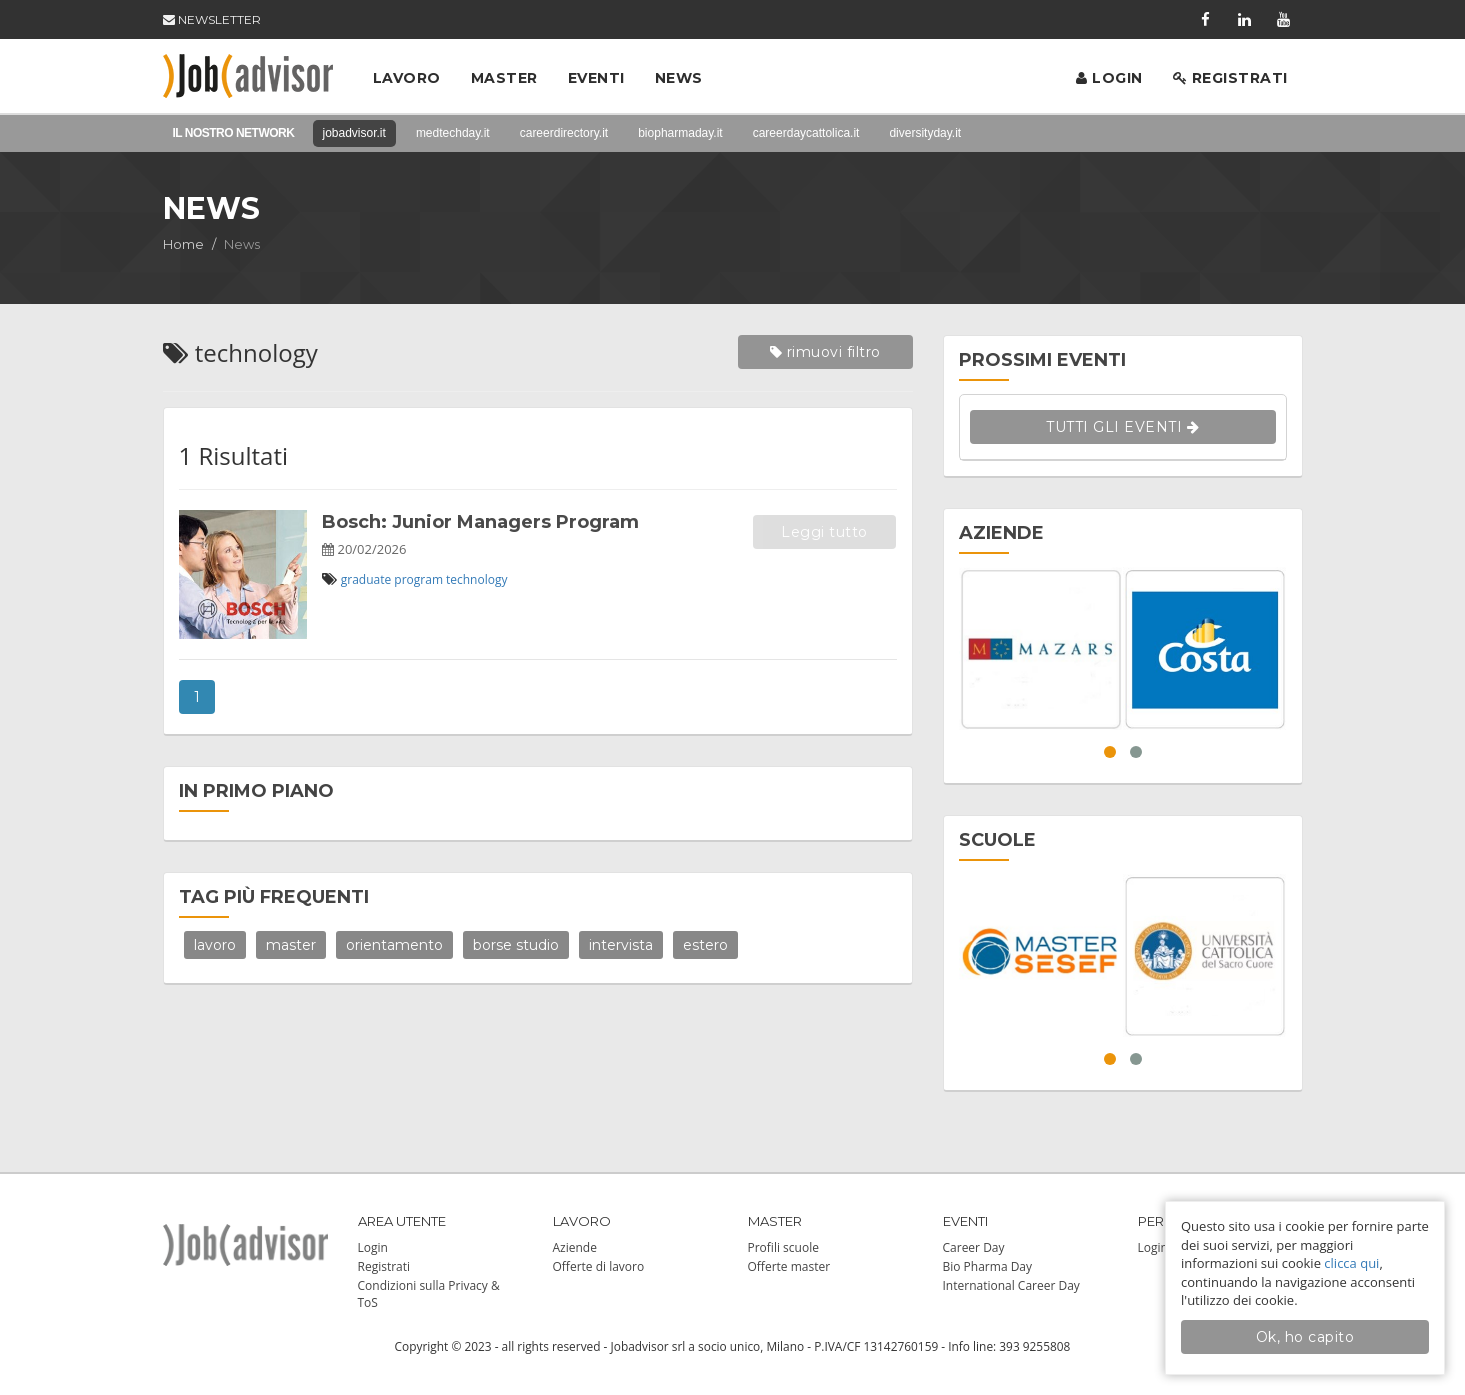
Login (1109, 78)
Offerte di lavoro (599, 1266)
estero (705, 945)
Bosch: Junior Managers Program (480, 522)
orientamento (394, 945)
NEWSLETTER (212, 19)
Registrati (1230, 78)
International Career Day (1011, 1285)
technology (476, 579)
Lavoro (407, 78)
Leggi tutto (824, 532)
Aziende (575, 1247)
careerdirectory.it (564, 133)
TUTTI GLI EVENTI (1122, 427)
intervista (621, 945)
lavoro (215, 945)
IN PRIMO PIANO (256, 791)
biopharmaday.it (680, 133)
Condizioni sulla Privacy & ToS (429, 1294)
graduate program (392, 579)
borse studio (516, 945)
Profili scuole (783, 1247)
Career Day (974, 1247)
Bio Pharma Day (988, 1266)
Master (504, 78)
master (291, 945)
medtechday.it (453, 133)
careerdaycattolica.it (806, 133)
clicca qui (1351, 1263)
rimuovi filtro (825, 352)
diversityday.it (925, 133)
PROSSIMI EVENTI (1042, 360)
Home (183, 244)
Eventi (596, 78)
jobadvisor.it (354, 133)
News (679, 78)
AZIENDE (1001, 533)
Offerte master (789, 1266)
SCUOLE (997, 840)
